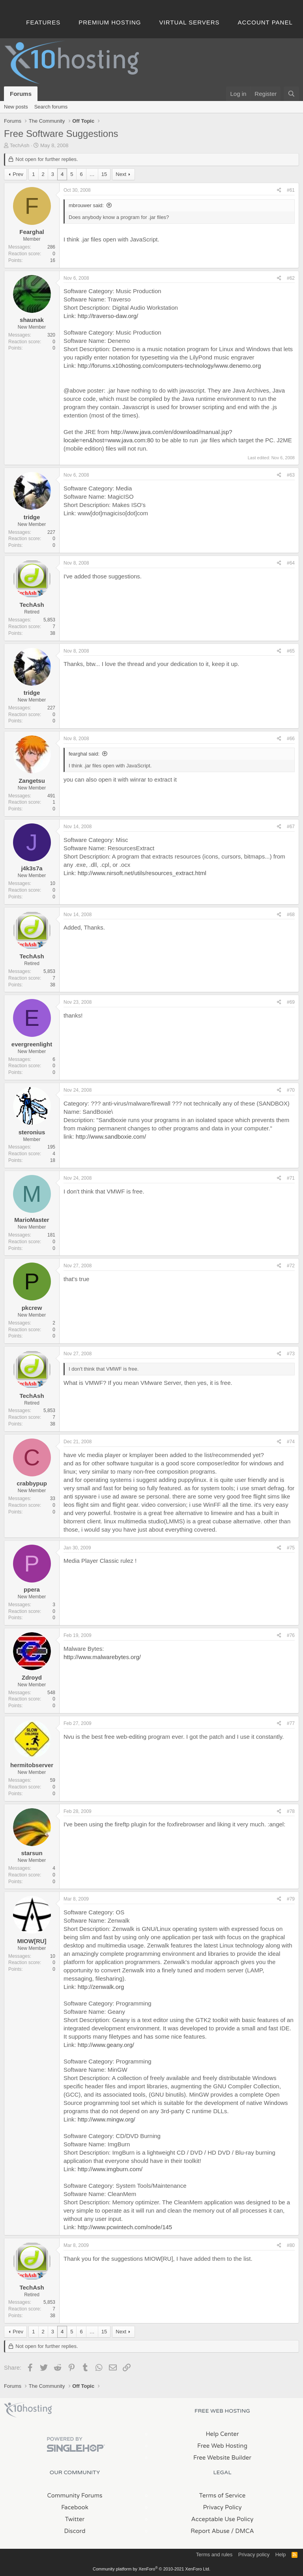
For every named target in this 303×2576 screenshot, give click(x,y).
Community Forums (75, 2495)
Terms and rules (214, 2554)
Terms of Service (222, 2495)
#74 (291, 1441)
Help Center (222, 2434)
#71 (291, 1178)
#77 (291, 1723)
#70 (291, 1090)
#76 (291, 1635)
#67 (291, 826)
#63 (291, 475)
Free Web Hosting (222, 2445)
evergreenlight (31, 1044)
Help (280, 2554)
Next (121, 174)
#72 (291, 1265)
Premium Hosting (110, 22)
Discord (74, 2531)
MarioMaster (31, 1219)
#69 (291, 1002)
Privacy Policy (222, 2507)
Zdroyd (32, 1677)
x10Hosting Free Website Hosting (28, 2410)
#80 (291, 2245)
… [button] (92, 174)
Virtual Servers (189, 22)
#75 (291, 1548)
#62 (291, 278)
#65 (291, 651)
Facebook (74, 2507)
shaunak (32, 319)
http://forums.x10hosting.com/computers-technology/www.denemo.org (169, 365)
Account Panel (265, 22)
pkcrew (32, 1307)
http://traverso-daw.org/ (108, 315)
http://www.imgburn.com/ (110, 2169)
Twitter (74, 2519)
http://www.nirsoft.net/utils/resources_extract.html (142, 873)
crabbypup (32, 1483)
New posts (16, 107)
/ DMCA (242, 2531)
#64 (291, 563)
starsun (31, 1853)
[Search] (291, 93)
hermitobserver (31, 1765)
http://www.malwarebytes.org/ (102, 1657)
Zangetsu (32, 780)
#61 (291, 190)
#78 (291, 1811)
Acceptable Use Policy (222, 2519)
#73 (291, 1353)
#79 (291, 1899)
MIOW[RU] (31, 1941)
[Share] (279, 190)
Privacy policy (253, 2554)
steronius (32, 1132)
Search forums (51, 107)
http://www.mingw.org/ (106, 2119)
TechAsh (20, 145)
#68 (291, 914)
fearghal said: (84, 754)
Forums (21, 93)
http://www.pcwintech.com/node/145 (125, 2227)
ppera (32, 1589)
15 (104, 174)
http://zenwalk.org (101, 1986)
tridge (32, 517)
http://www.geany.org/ (106, 2044)
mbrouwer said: (86, 205)
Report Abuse (210, 2531)
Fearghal (31, 231)
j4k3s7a (31, 868)
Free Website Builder (222, 2457)
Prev (18, 174)
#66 (291, 738)
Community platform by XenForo (151, 2569)
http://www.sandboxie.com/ (111, 1136)
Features (43, 22)
